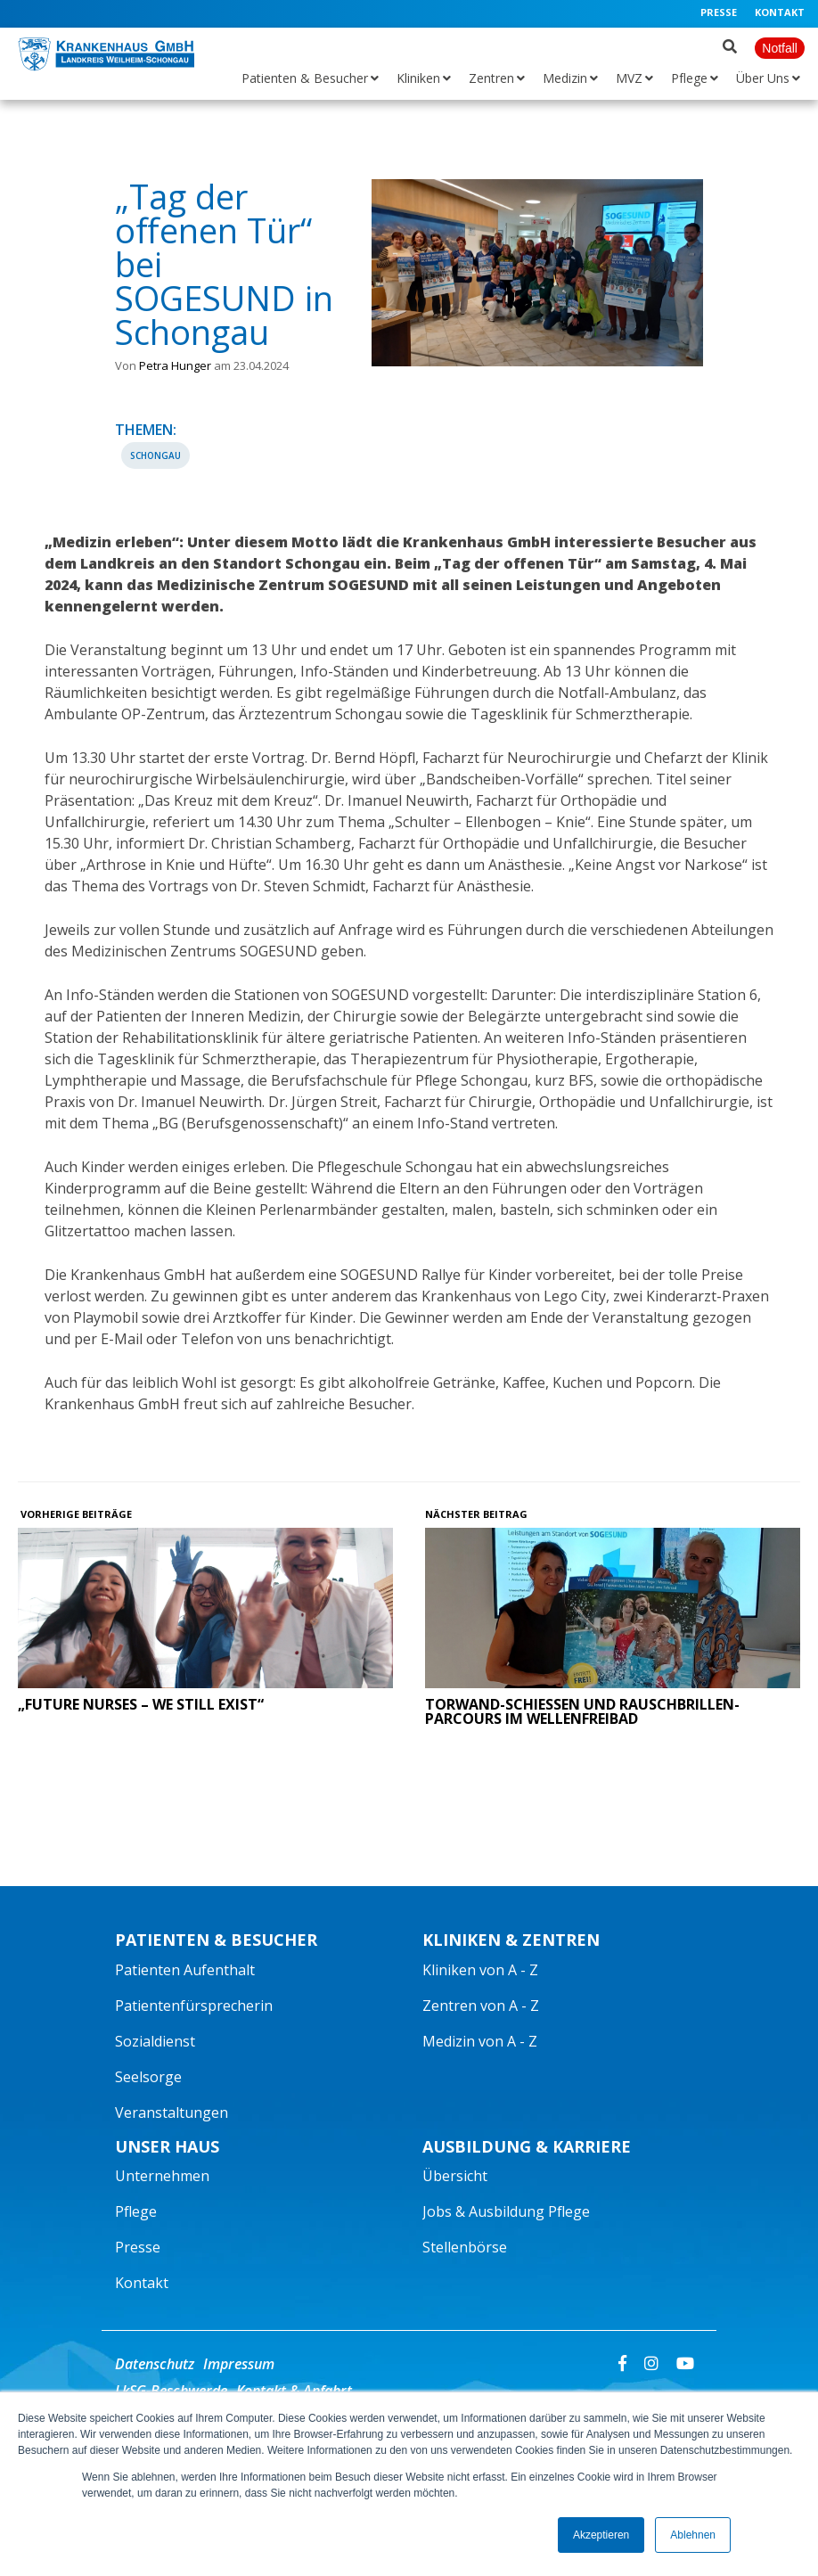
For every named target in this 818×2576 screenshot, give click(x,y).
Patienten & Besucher (304, 78)
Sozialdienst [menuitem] (155, 2041)
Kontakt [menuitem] (780, 12)
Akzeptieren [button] (601, 2535)
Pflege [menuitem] (136, 2211)
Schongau (155, 455)
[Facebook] (622, 2362)
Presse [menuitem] (718, 12)
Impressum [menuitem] (238, 2364)
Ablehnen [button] (693, 2535)
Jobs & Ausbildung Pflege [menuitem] (506, 2211)
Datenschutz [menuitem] (154, 2364)
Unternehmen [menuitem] (162, 2176)
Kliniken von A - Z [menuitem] (480, 1970)
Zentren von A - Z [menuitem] (480, 2005)
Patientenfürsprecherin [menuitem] (194, 2005)
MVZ (629, 78)
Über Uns (762, 78)
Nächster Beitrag (477, 1514)
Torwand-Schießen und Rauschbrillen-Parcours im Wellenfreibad (582, 1711)
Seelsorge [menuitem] (148, 2077)
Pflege (689, 78)
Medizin (565, 78)
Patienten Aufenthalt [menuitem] (185, 1970)
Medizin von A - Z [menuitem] (479, 2041)
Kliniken (418, 78)
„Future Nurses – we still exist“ (141, 1704)
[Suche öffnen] (729, 42)
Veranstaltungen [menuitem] (171, 2112)
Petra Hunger (175, 365)
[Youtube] (685, 2362)
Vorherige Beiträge (75, 1514)
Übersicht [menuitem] (454, 2176)
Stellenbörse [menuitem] (464, 2247)
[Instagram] (651, 2362)
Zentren (491, 78)
